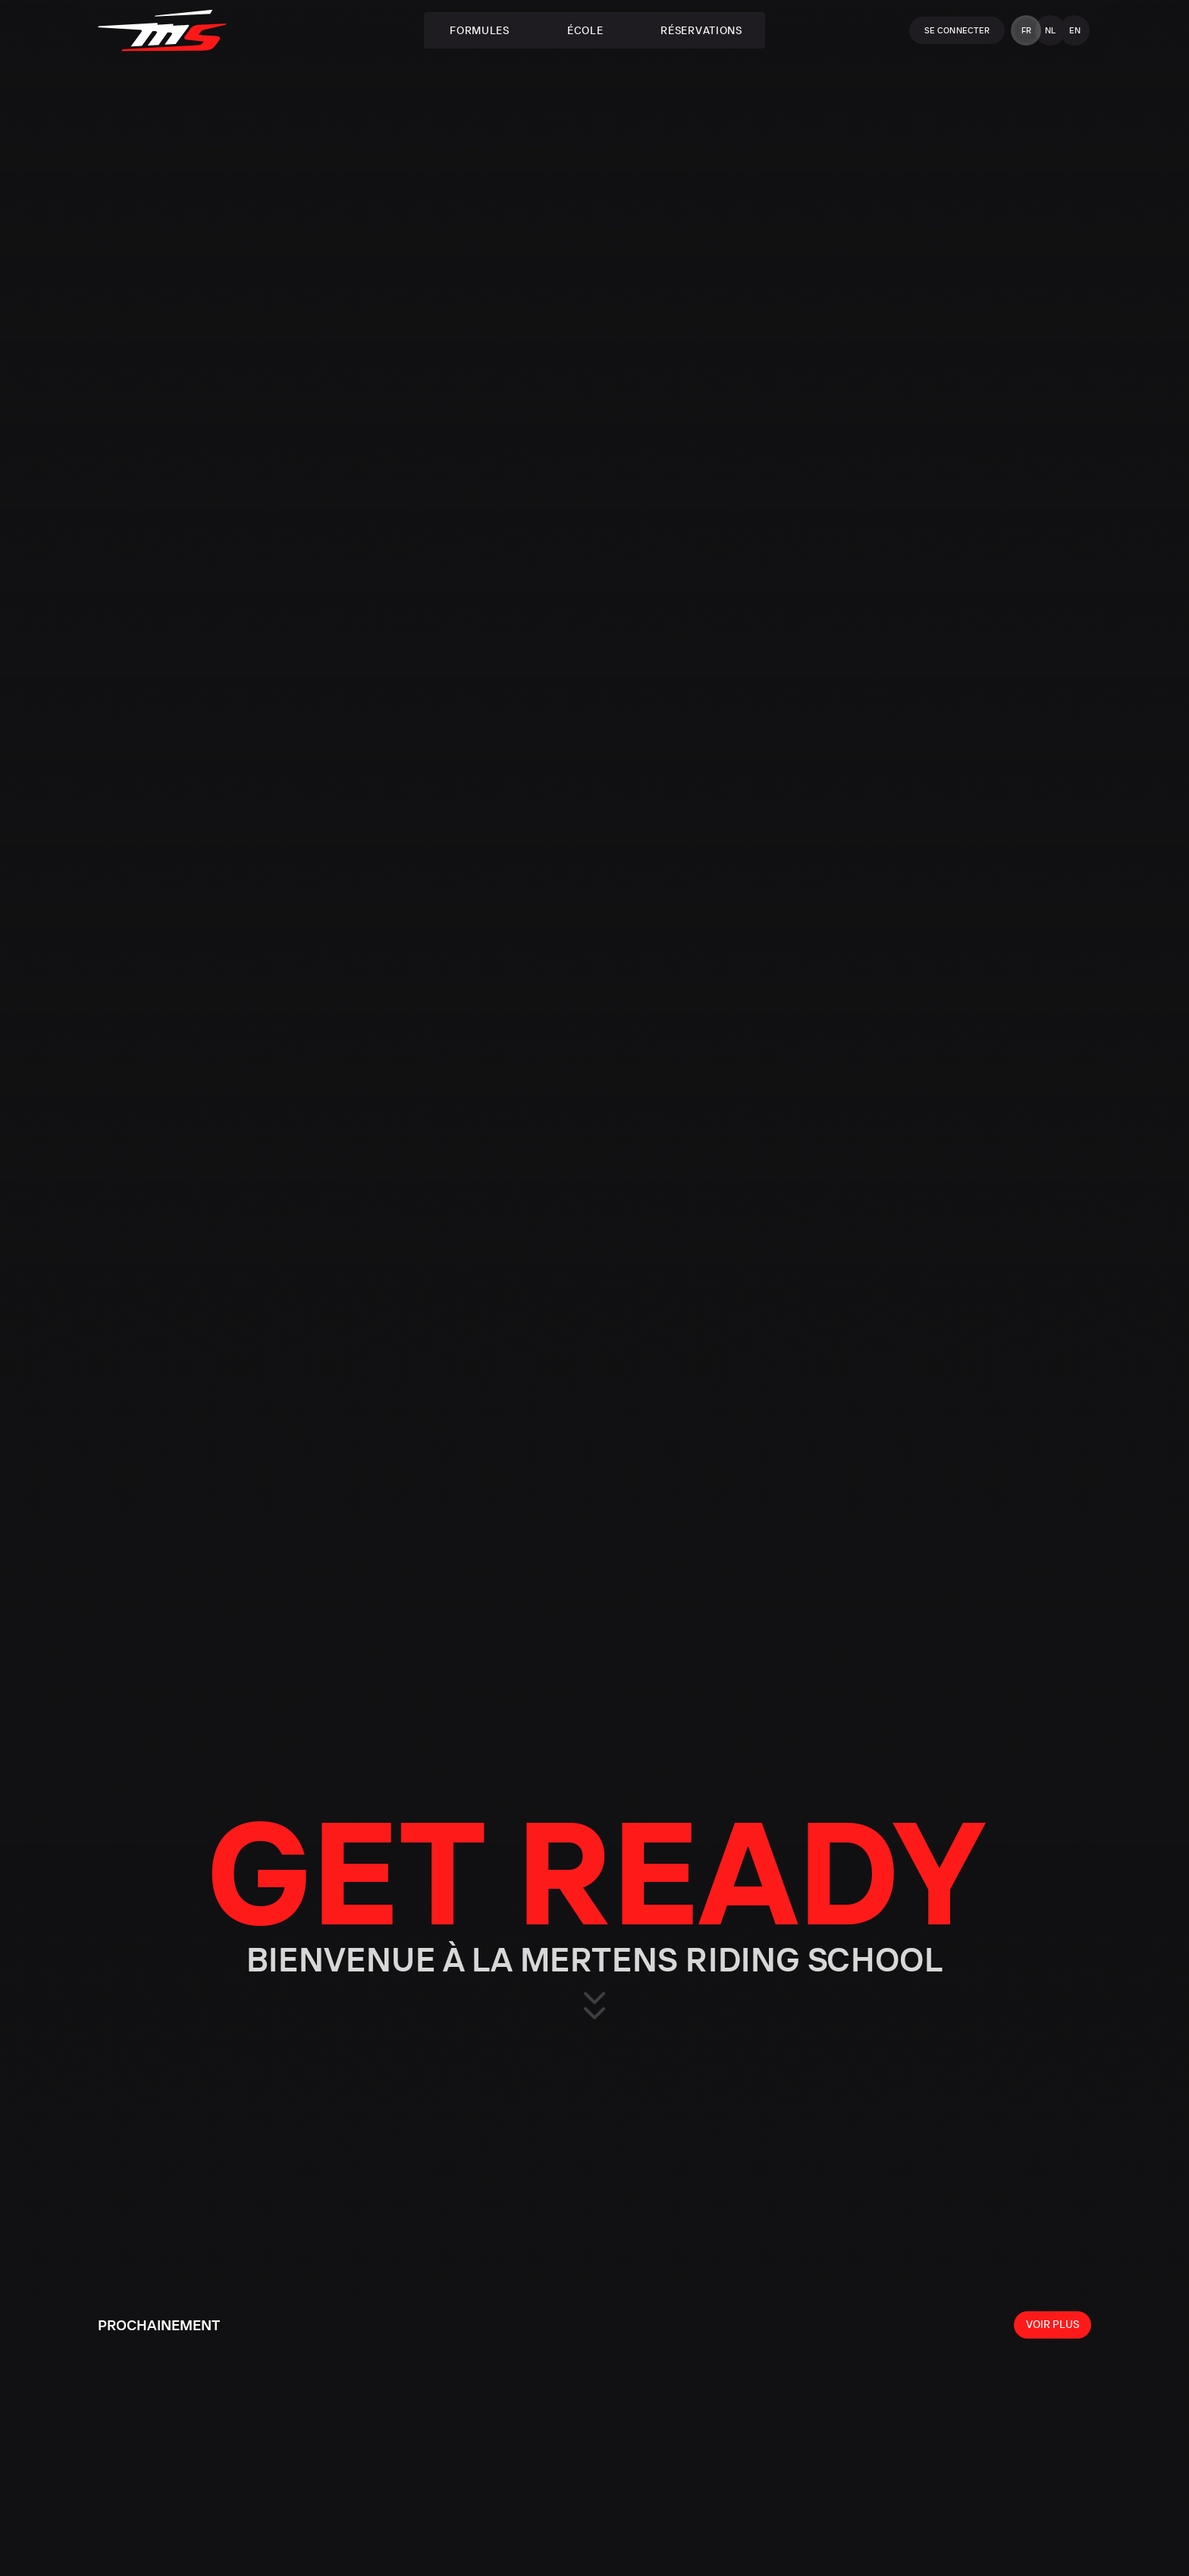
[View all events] (1052, 2325)
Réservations (701, 30)
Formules (480, 30)
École (585, 30)
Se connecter (957, 30)
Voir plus (1052, 2324)
